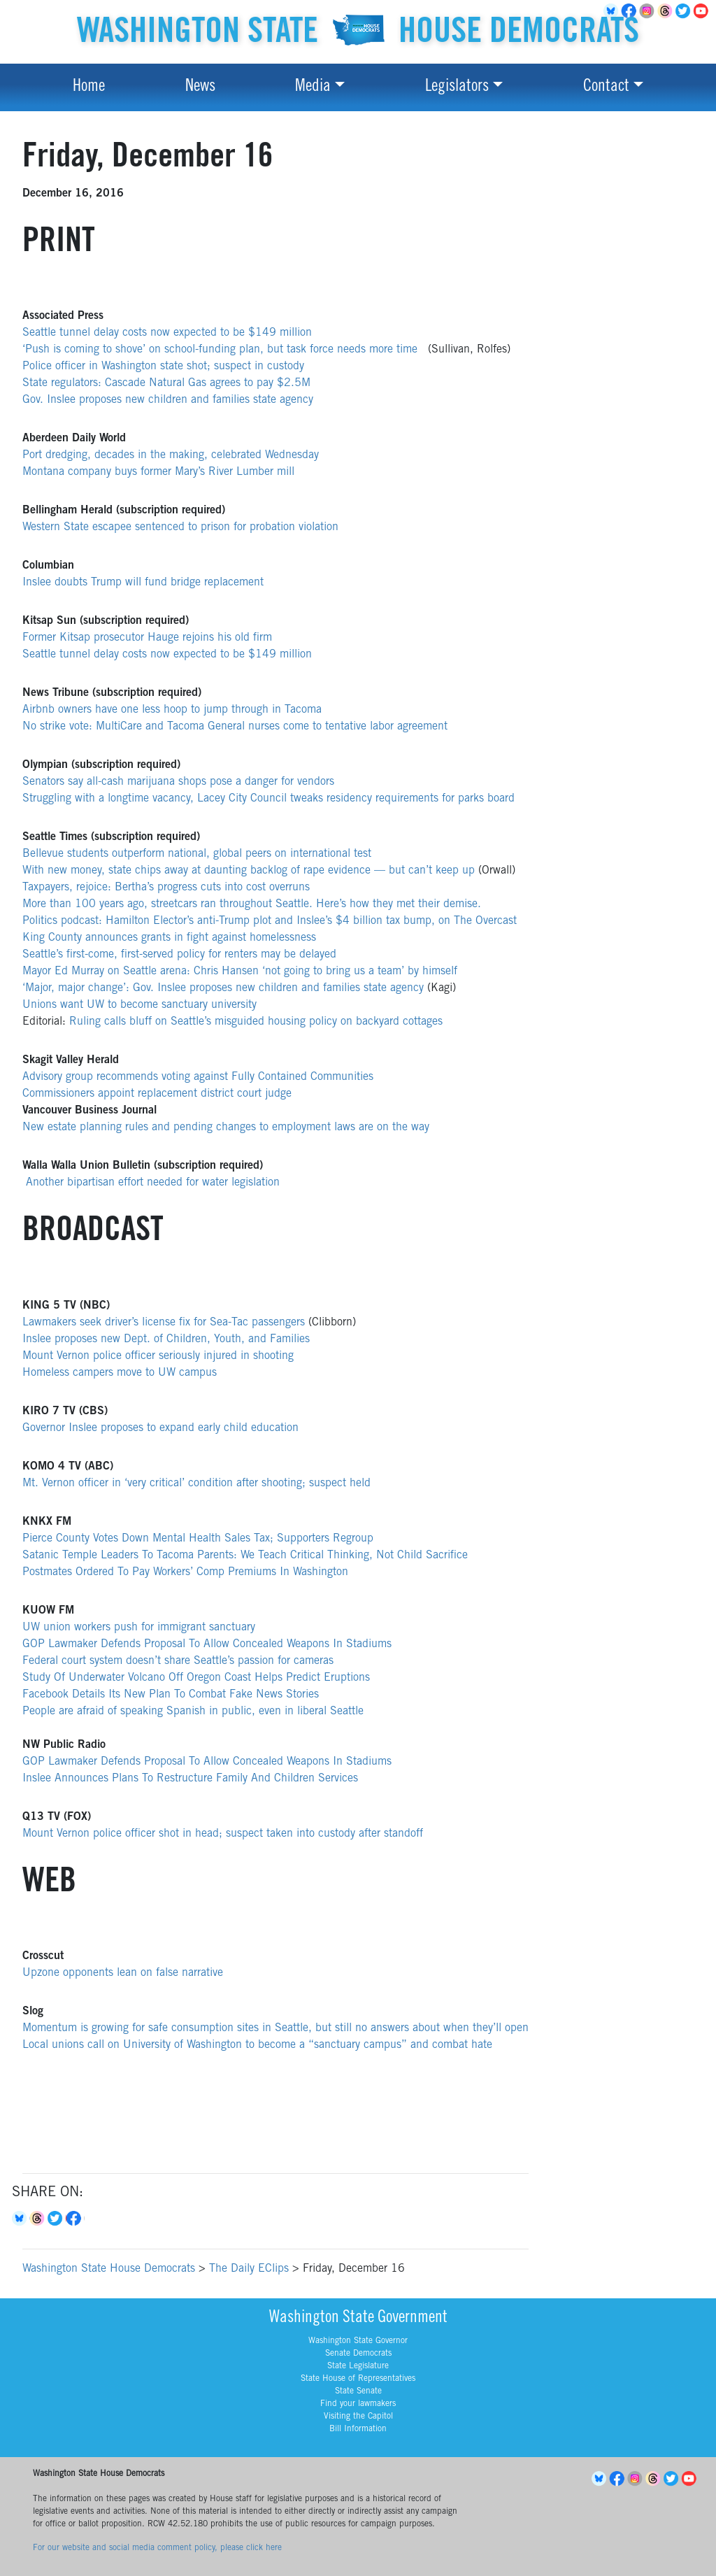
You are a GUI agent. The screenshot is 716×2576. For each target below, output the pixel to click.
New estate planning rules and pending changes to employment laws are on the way (225, 1127)
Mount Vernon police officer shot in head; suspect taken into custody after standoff (222, 1834)
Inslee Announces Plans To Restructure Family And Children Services (190, 1778)
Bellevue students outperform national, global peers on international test (196, 854)
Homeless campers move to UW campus (119, 1373)
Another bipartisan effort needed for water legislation (153, 1182)
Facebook (75, 2218)
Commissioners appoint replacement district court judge (157, 1094)
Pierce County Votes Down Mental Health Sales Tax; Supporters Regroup (197, 1538)
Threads (667, 11)
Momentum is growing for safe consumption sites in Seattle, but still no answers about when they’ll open (275, 2028)
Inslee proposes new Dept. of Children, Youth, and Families (166, 1339)
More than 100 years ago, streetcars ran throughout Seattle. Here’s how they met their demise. (251, 904)
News (200, 87)
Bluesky (21, 2218)
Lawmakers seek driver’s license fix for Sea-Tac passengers (163, 1322)
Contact (606, 87)
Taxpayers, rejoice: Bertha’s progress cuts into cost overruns (166, 887)
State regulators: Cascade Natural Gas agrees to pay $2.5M (166, 383)
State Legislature (358, 2366)
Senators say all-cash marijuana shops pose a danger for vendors (178, 782)
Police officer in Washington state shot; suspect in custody (163, 366)
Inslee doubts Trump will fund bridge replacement (143, 582)
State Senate (358, 2391)
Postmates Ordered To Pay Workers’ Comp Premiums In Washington (185, 1572)
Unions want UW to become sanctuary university (139, 1005)
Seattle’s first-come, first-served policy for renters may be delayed (179, 954)
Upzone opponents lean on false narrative (122, 1973)
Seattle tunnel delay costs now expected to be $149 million (167, 333)
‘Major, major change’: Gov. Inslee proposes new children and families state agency (223, 988)
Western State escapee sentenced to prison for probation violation (180, 527)
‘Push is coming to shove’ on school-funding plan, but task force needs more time (221, 349)
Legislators (457, 87)
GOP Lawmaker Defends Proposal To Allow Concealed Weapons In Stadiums (207, 1644)
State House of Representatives (358, 2379)
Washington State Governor (358, 2341)
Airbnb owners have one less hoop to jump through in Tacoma (172, 710)
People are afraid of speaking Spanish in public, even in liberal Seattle (193, 1711)
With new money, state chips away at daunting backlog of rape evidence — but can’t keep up (248, 870)
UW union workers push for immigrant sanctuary (138, 1627)
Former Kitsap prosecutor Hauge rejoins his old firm (147, 637)
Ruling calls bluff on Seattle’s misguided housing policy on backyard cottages (256, 1021)
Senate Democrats (358, 2353)
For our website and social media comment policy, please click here (157, 2548)
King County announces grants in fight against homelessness (169, 938)
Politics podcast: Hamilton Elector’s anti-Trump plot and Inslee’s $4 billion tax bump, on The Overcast (269, 921)
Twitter (685, 11)
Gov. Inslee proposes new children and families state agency (167, 400)
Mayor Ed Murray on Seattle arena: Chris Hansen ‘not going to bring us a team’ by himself (239, 971)
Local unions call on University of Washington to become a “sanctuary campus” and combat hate (257, 2045)
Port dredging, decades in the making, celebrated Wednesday (170, 455)
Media (313, 87)
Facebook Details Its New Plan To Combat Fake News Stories (170, 1694)
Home (89, 87)
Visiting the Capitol (358, 2416)
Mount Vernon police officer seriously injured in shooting (158, 1356)
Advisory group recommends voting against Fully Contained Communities (197, 1077)
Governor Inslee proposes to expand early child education (160, 1428)
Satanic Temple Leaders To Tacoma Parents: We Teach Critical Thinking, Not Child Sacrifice (245, 1555)
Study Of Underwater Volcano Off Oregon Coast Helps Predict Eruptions (196, 1678)
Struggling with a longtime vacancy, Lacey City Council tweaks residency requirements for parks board (268, 798)
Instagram (649, 11)
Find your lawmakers (358, 2404)
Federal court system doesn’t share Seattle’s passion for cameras (178, 1661)
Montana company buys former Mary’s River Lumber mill (158, 472)
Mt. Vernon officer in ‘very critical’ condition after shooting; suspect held (196, 1483)
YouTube (703, 11)
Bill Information (358, 2429)
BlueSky (601, 2478)
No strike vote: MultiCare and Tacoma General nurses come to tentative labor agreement (235, 726)
